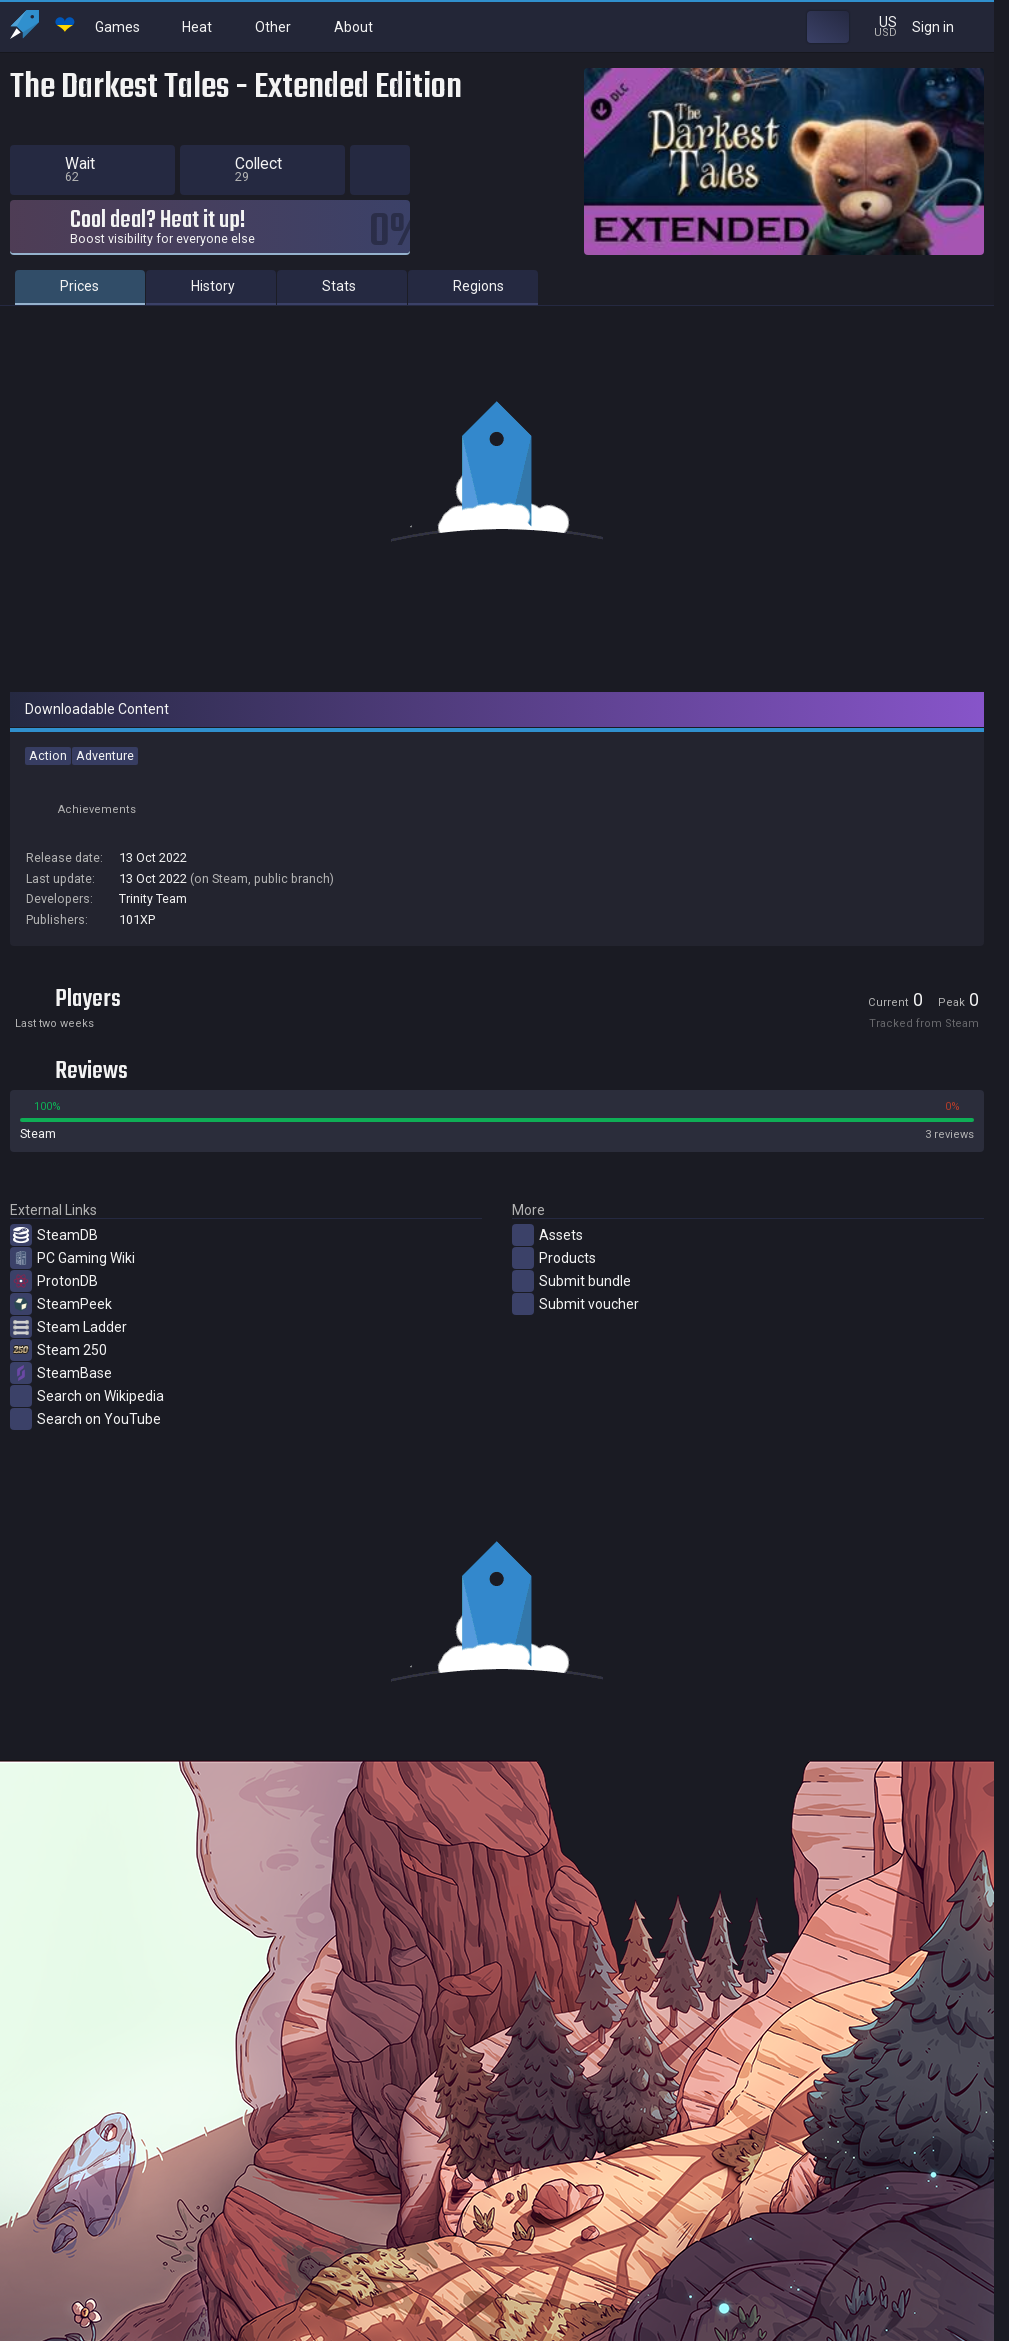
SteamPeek (61, 1304)
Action (48, 755)
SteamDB (54, 1235)
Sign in (945, 26)
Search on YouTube (85, 1419)
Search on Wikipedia (87, 1396)
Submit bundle (571, 1281)
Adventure (105, 755)
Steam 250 (58, 1350)
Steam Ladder (68, 1327)
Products (554, 1258)
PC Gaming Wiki (72, 1258)
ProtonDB (54, 1281)
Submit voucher (575, 1304)
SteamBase (61, 1373)
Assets (547, 1235)
